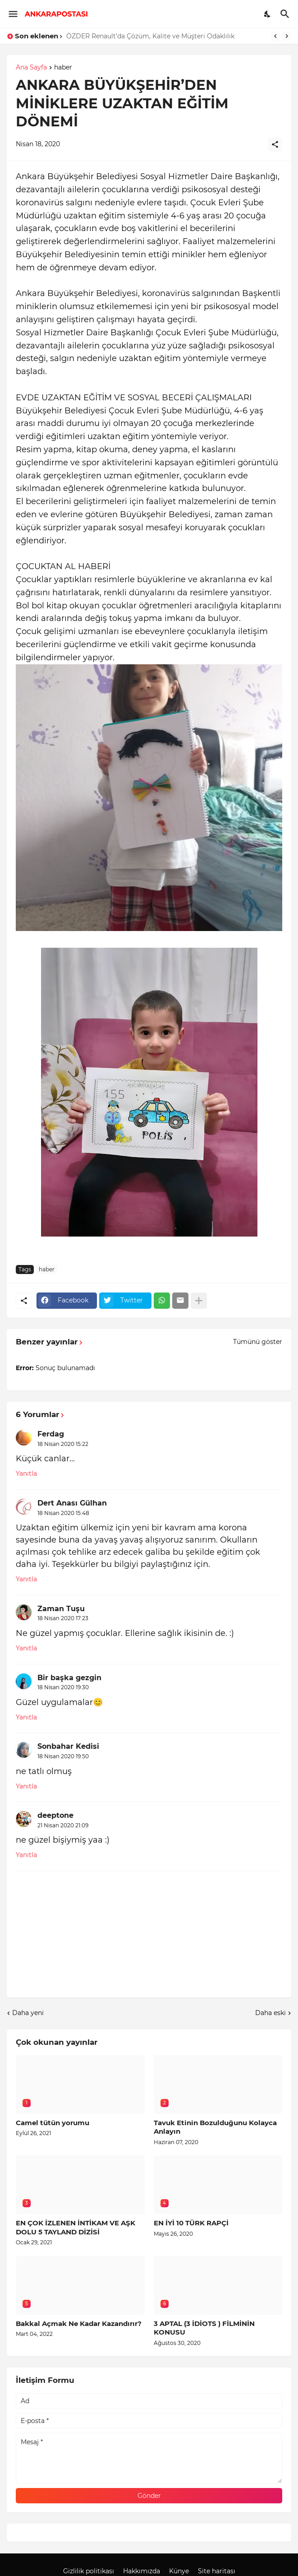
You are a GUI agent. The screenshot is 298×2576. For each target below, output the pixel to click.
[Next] (286, 36)
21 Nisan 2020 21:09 (62, 1825)
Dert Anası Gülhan (72, 1503)
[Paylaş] (275, 144)
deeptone (55, 1815)
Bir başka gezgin (69, 1677)
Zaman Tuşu (61, 1608)
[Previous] (275, 36)
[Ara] (286, 14)
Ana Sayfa (31, 67)
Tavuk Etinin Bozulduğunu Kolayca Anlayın (215, 2127)
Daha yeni (28, 2013)
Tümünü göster (257, 1342)
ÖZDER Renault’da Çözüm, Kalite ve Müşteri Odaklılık (150, 36)
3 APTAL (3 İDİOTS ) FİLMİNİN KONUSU (204, 2328)
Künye (179, 2571)
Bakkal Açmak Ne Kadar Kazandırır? (79, 2323)
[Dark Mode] (268, 14)
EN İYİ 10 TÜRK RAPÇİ (191, 2223)
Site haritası (216, 2571)
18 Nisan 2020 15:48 (63, 1513)
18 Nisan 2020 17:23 (62, 1618)
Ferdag (50, 1434)
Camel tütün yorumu (52, 2122)
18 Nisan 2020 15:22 (62, 1444)
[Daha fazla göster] (199, 1301)
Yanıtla (26, 1473)
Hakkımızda (141, 2571)
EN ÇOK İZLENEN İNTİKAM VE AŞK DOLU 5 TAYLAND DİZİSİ (75, 2227)
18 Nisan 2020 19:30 (63, 1687)
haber (63, 67)
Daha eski (270, 2013)
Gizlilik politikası (88, 2571)
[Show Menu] (12, 14)
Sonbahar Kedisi (68, 1746)
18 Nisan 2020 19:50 (63, 1756)
